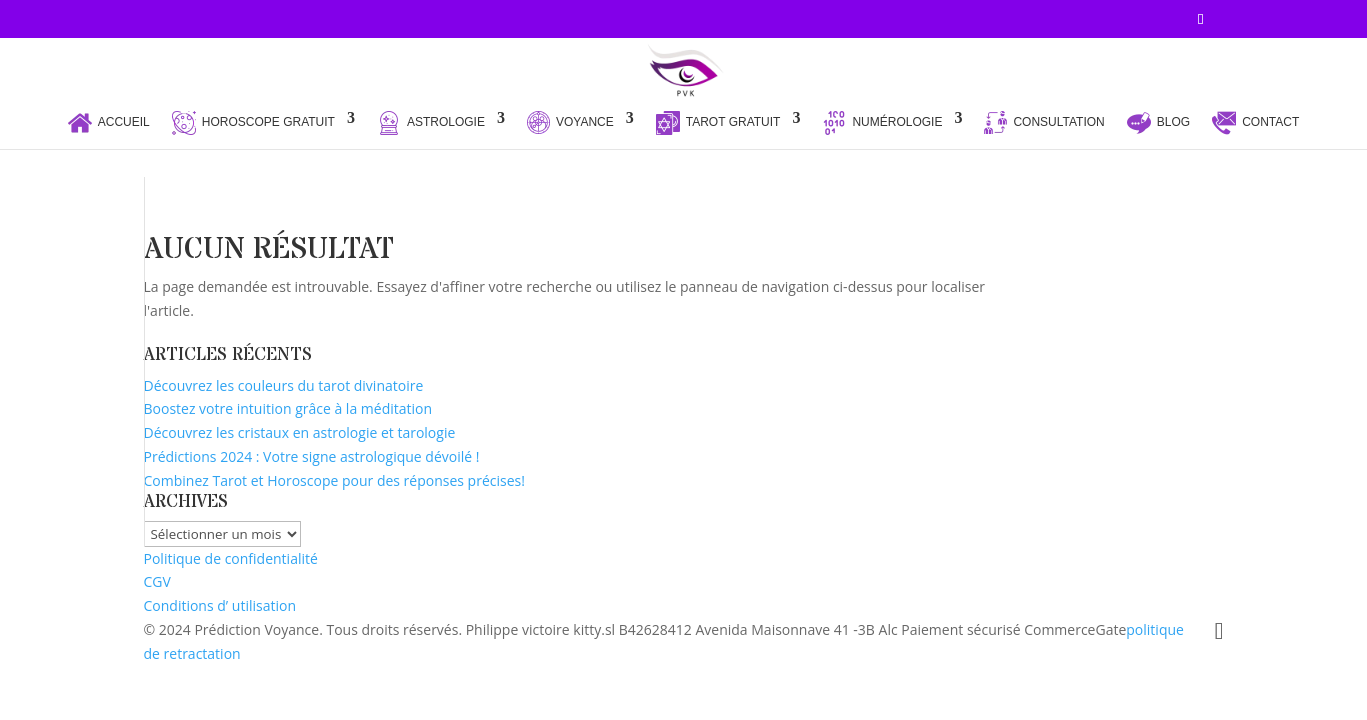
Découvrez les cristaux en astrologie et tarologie (300, 432)
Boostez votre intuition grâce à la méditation (288, 408)
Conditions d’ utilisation (220, 605)
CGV (157, 581)
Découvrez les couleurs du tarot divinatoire (284, 385)
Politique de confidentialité (231, 558)
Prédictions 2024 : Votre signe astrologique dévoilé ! (312, 456)
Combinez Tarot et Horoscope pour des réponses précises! (334, 480)
